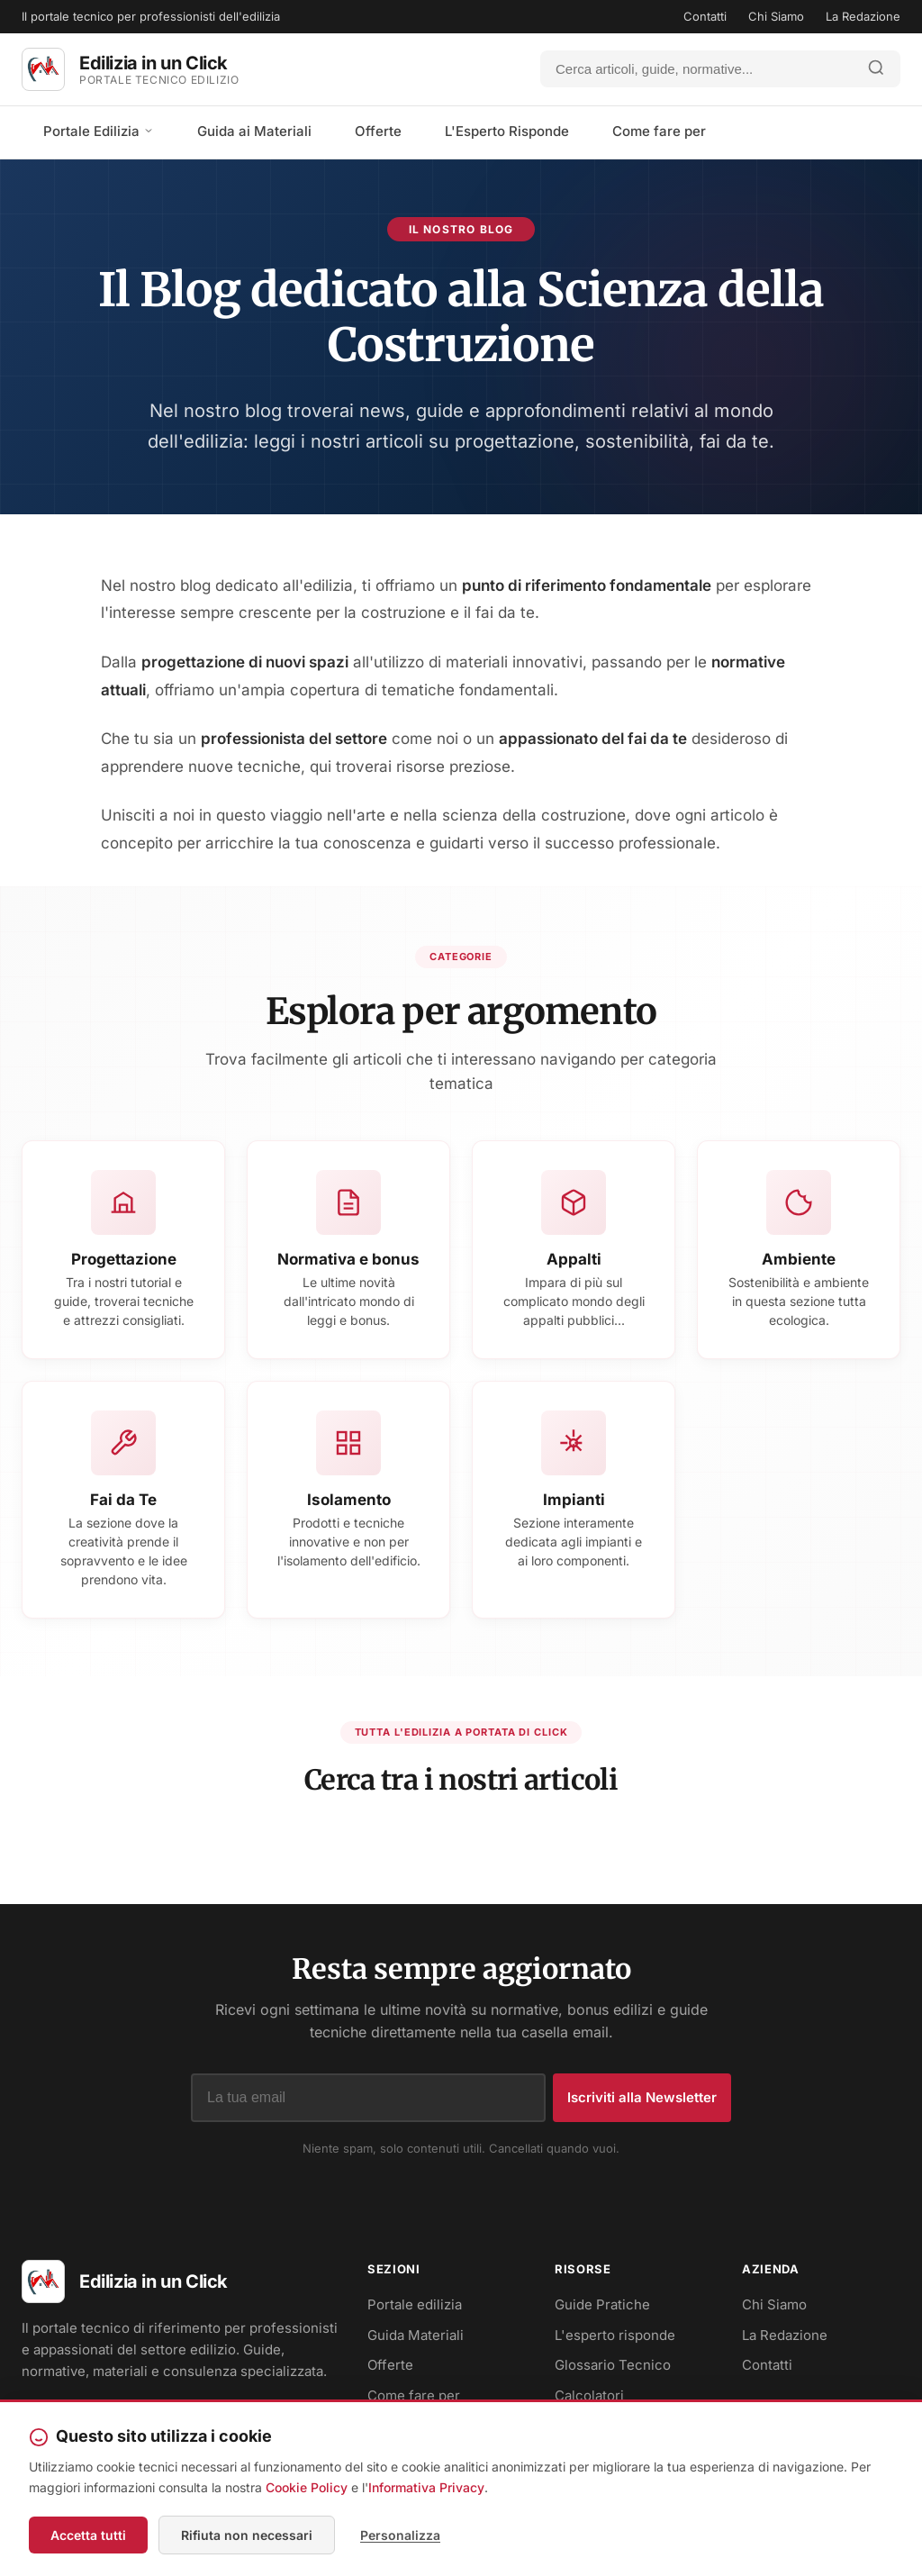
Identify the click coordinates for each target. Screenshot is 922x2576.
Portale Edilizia (98, 131)
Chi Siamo (776, 16)
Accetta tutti (88, 2535)
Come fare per (659, 131)
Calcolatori (589, 2395)
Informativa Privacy (426, 2487)
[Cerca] (697, 68)
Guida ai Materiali (254, 131)
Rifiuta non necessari (246, 2535)
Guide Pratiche (602, 2304)
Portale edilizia (414, 2304)
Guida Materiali (415, 2335)
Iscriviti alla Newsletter (642, 2097)
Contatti (705, 16)
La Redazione (863, 16)
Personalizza (400, 2535)
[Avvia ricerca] (876, 68)
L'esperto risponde (615, 2335)
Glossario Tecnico (613, 2364)
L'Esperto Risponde (507, 131)
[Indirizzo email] (368, 2097)
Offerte (378, 131)
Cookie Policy (307, 2487)
